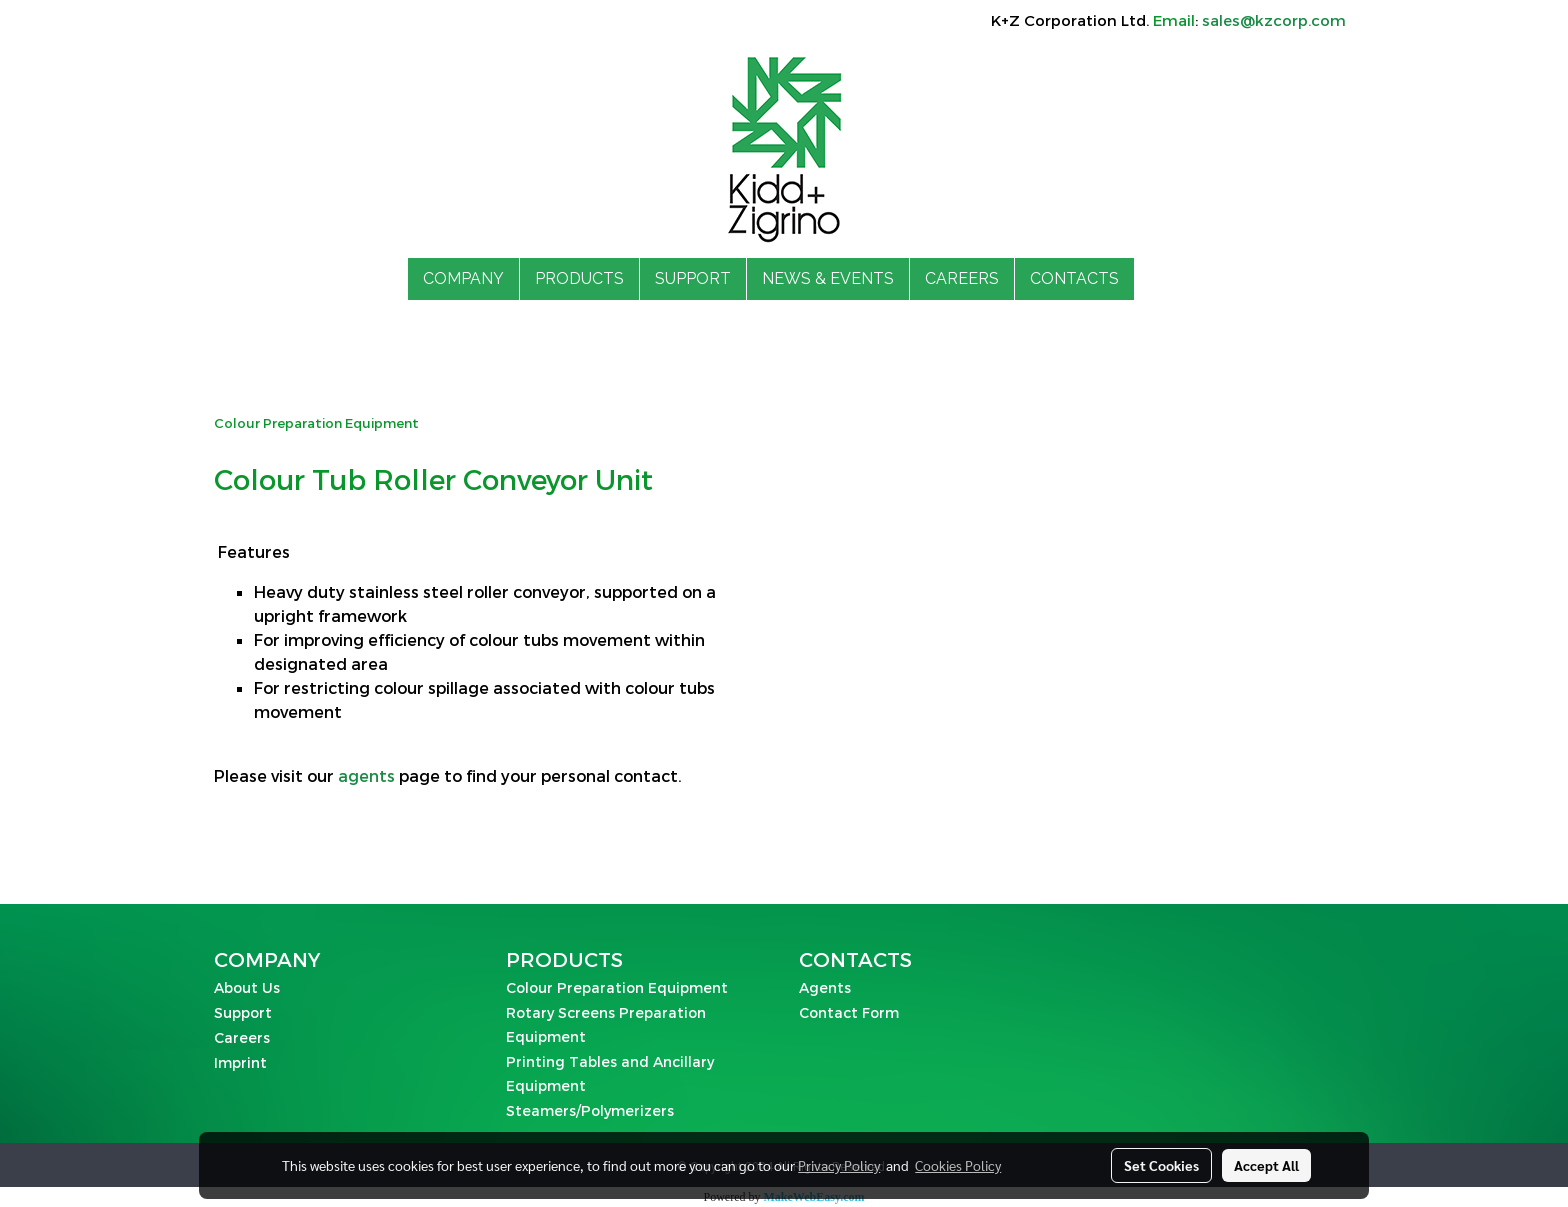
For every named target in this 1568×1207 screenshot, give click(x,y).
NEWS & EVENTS (828, 278)
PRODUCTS (579, 278)
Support (243, 1012)
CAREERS (962, 278)
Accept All (1266, 1165)
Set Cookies (1161, 1165)
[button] (1152, 279)
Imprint (240, 1062)
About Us (247, 987)
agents (366, 775)
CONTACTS (1074, 278)
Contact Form (849, 1012)
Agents (825, 987)
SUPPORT (693, 278)
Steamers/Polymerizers (590, 1110)
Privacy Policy (839, 1165)
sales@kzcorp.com (1274, 20)
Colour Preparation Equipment (617, 987)
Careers (242, 1037)
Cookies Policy (958, 1165)
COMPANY (463, 278)
